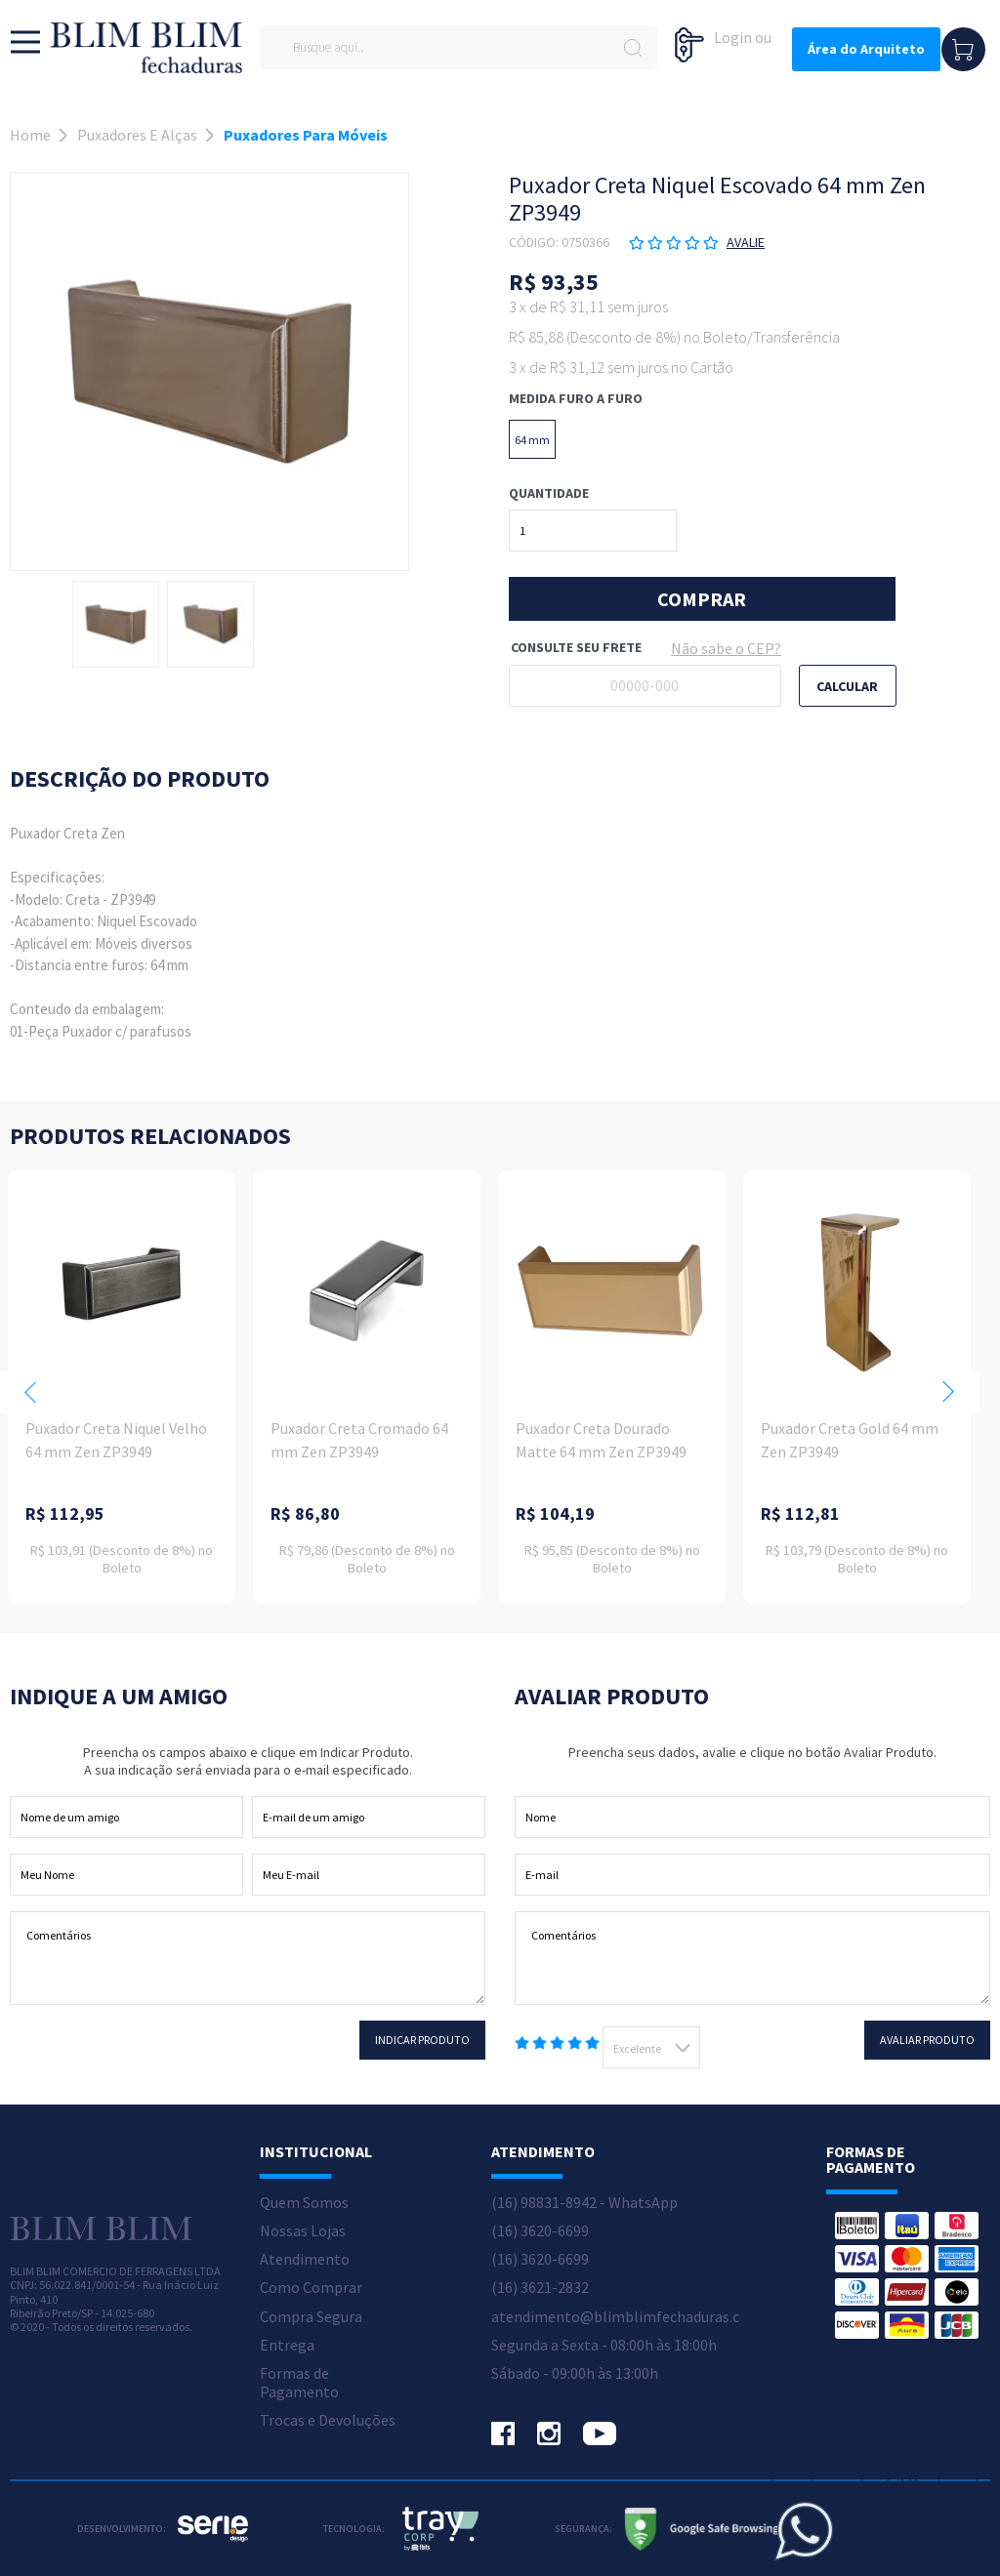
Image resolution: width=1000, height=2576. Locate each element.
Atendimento (305, 2259)
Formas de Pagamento (299, 2382)
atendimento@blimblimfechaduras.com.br (635, 2317)
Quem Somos (304, 2202)
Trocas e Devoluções (328, 2420)
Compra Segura (311, 2317)
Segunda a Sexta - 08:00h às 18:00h (604, 2345)
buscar (632, 47)
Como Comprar (311, 2287)
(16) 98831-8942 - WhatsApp (584, 2202)
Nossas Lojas (303, 2231)
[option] (115, 624)
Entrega (287, 2345)
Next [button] (948, 1392)
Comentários (247, 1958)
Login (733, 37)
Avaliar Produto (927, 2039)
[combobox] (651, 2047)
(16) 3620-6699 (540, 2231)
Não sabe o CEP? (726, 648)
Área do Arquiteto (866, 49)
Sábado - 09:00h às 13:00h (574, 2373)
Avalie (746, 242)
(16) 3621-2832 (540, 2287)
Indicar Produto (422, 2039)
